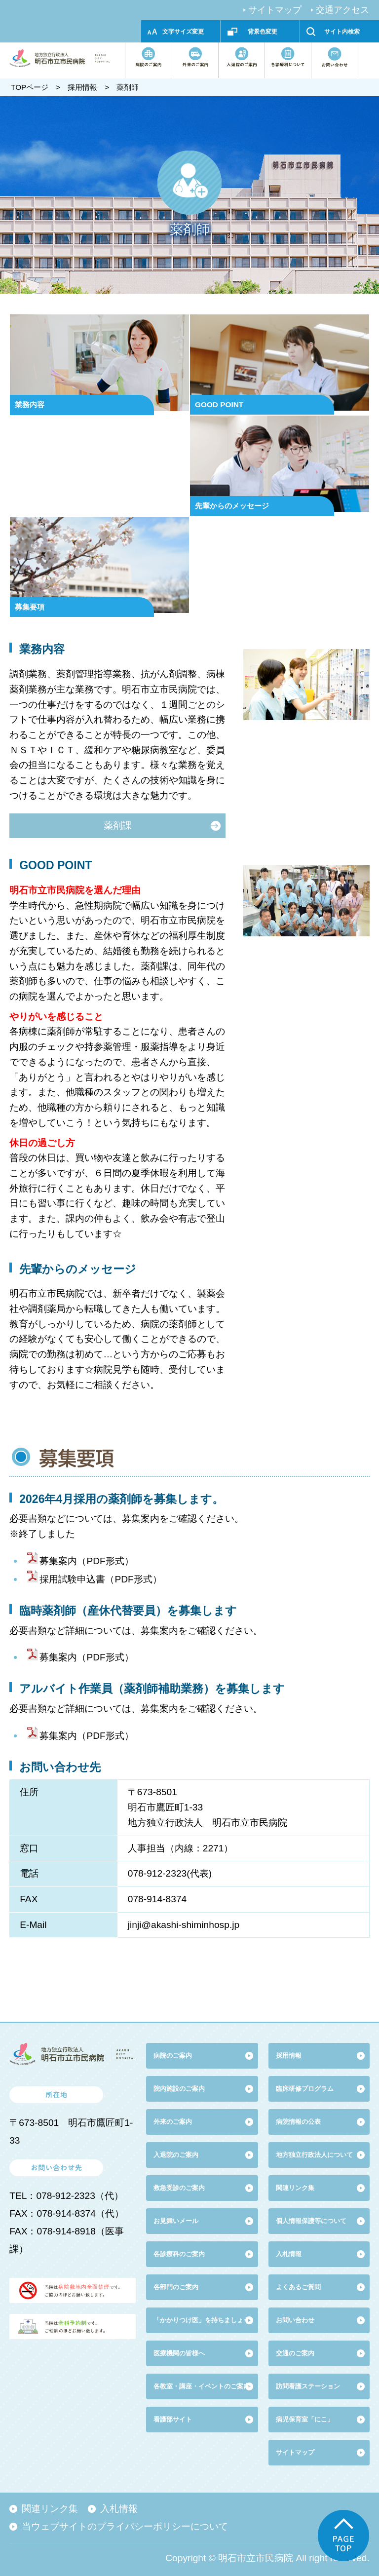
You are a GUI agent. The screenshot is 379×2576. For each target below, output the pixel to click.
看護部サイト (172, 2419)
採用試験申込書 (72, 1579)
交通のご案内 (295, 2353)
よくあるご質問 (298, 2287)
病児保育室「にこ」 (305, 2419)
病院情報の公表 (298, 2121)
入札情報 (119, 2508)
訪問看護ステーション (308, 2386)
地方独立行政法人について (314, 2154)
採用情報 (82, 87)
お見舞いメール (175, 2221)
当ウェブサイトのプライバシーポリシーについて (125, 2526)
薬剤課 (118, 825)
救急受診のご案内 (179, 2188)
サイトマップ (275, 10)
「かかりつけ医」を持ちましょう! (202, 2320)
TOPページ (29, 87)
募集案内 (58, 1561)
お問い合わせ (295, 2320)
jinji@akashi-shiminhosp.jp (183, 1925)
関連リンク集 (295, 2188)
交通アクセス (342, 10)
